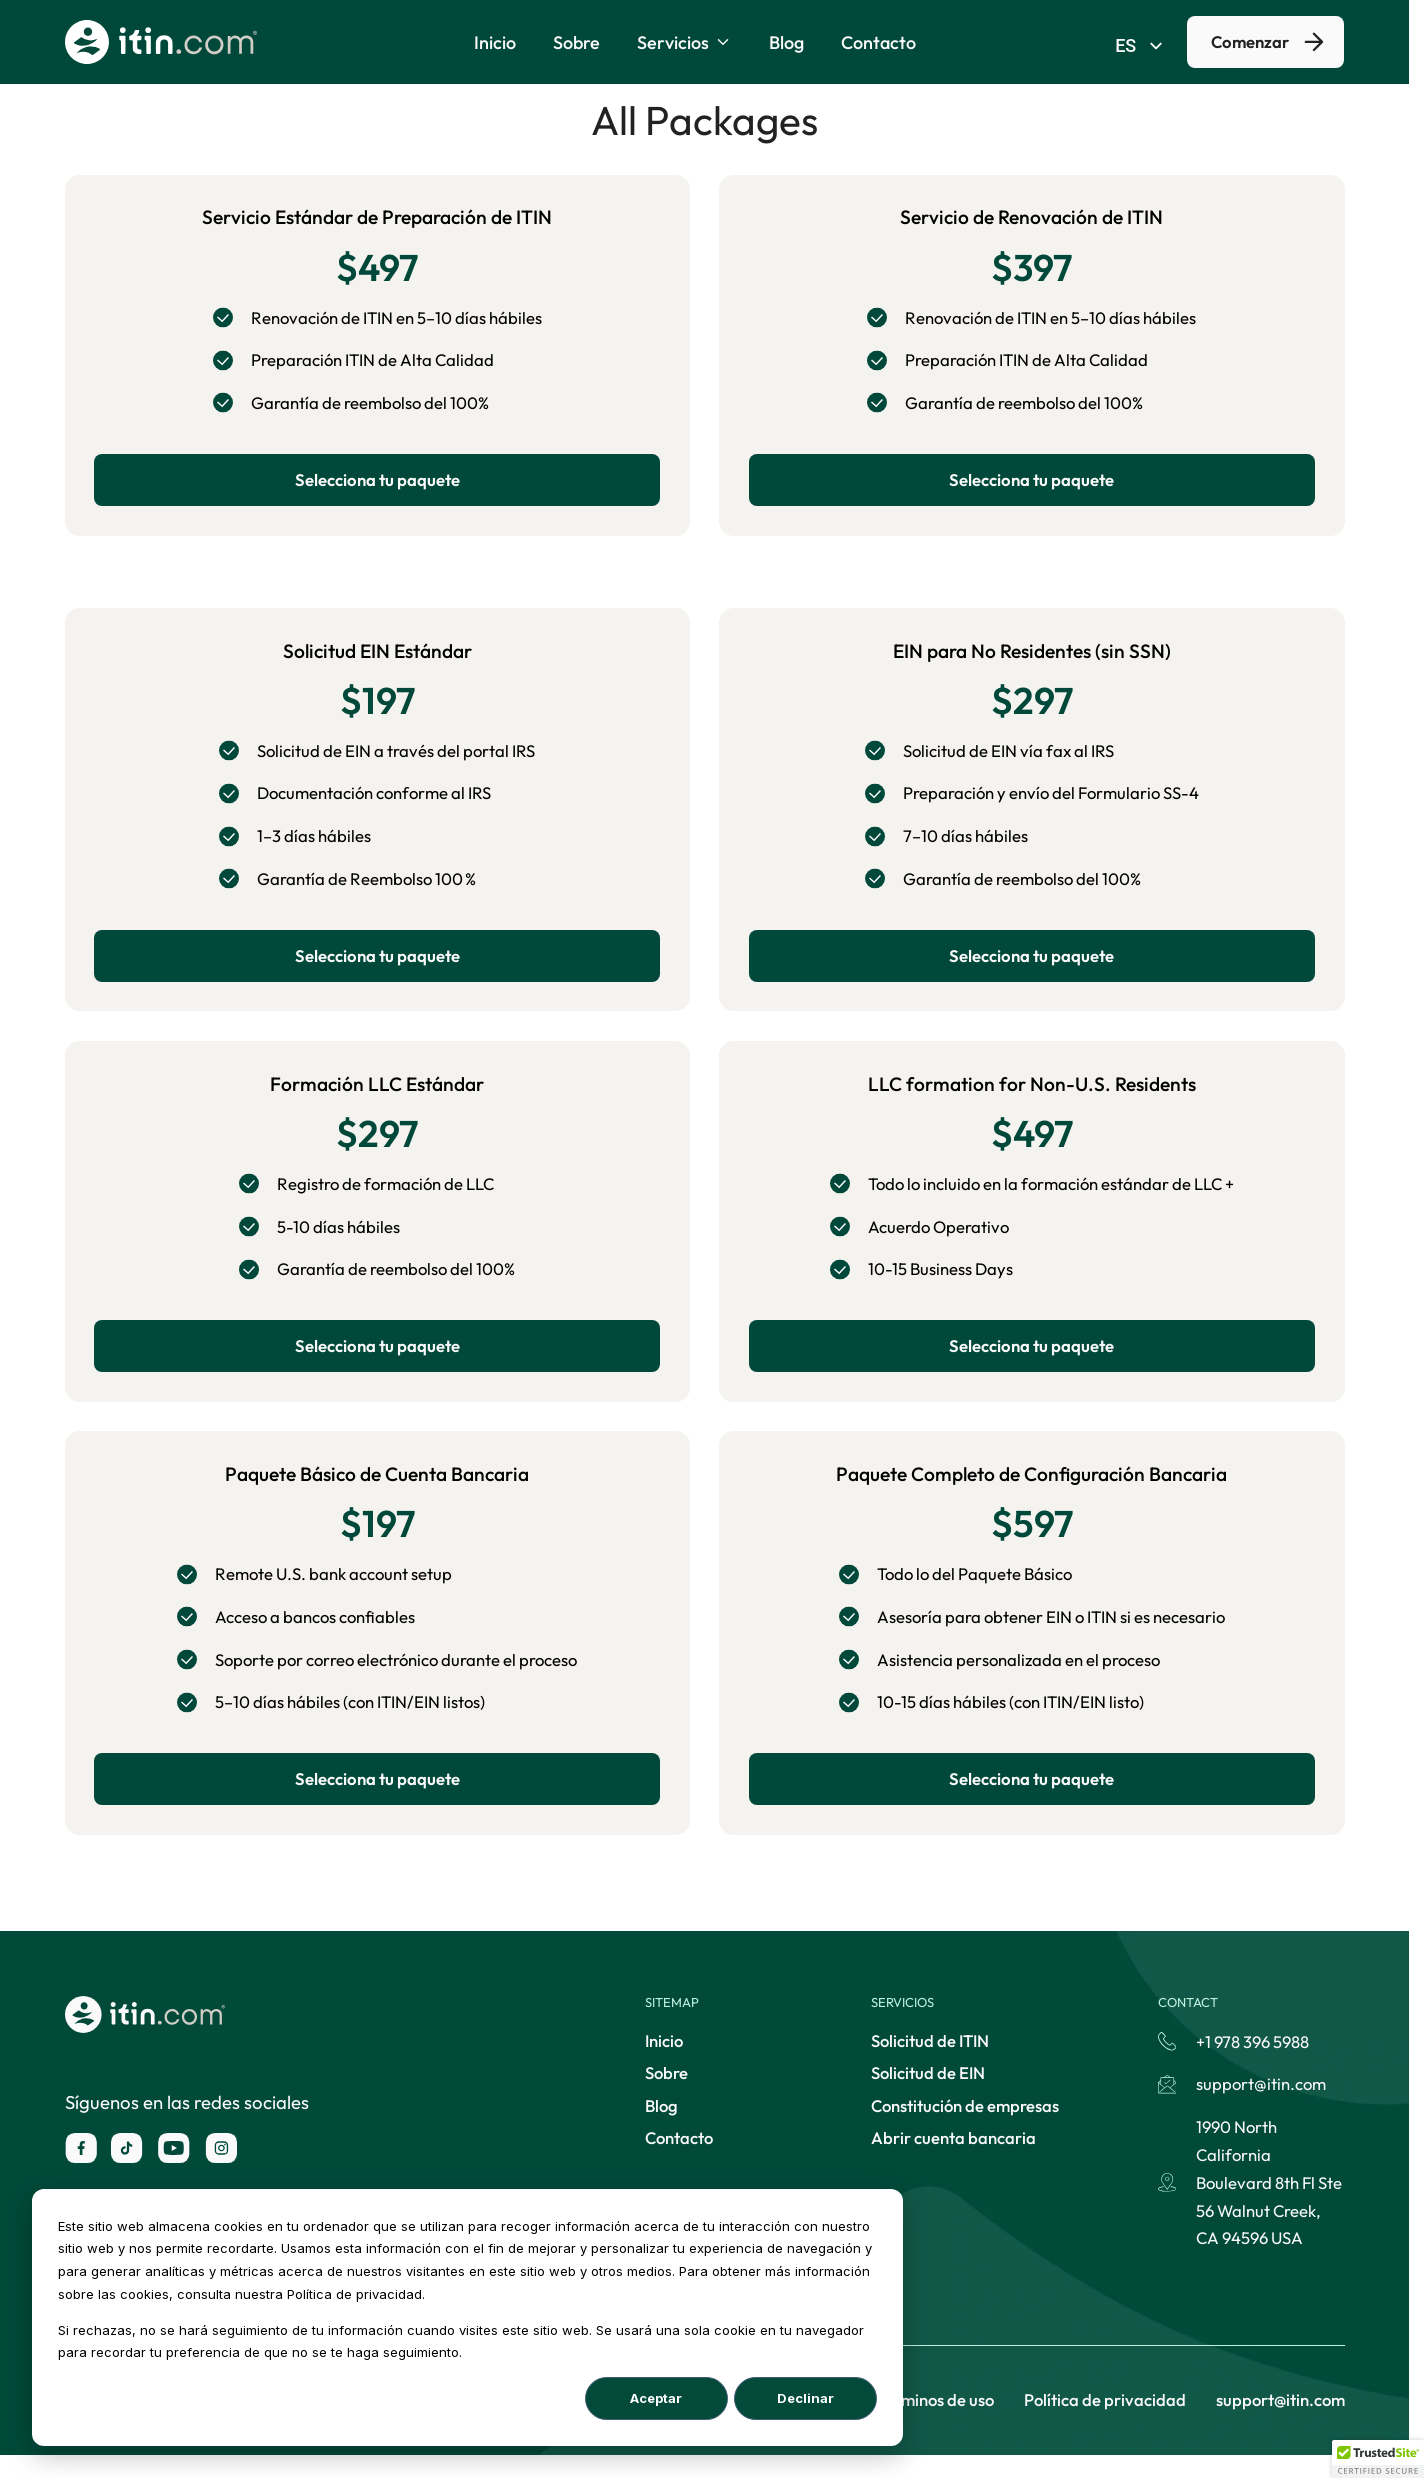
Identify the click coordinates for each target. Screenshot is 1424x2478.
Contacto (679, 2160)
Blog (661, 2128)
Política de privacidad (1105, 2422)
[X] (127, 2171)
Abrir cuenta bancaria (953, 2160)
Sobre (666, 2095)
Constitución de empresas (965, 2128)
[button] (1378, 2459)
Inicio (664, 2063)
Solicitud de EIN (928, 2095)
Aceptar (656, 2398)
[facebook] (81, 2171)
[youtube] (174, 2171)
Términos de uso (935, 2422)
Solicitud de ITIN (930, 2063)
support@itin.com (1280, 2422)
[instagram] (221, 2171)
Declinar (805, 2398)
